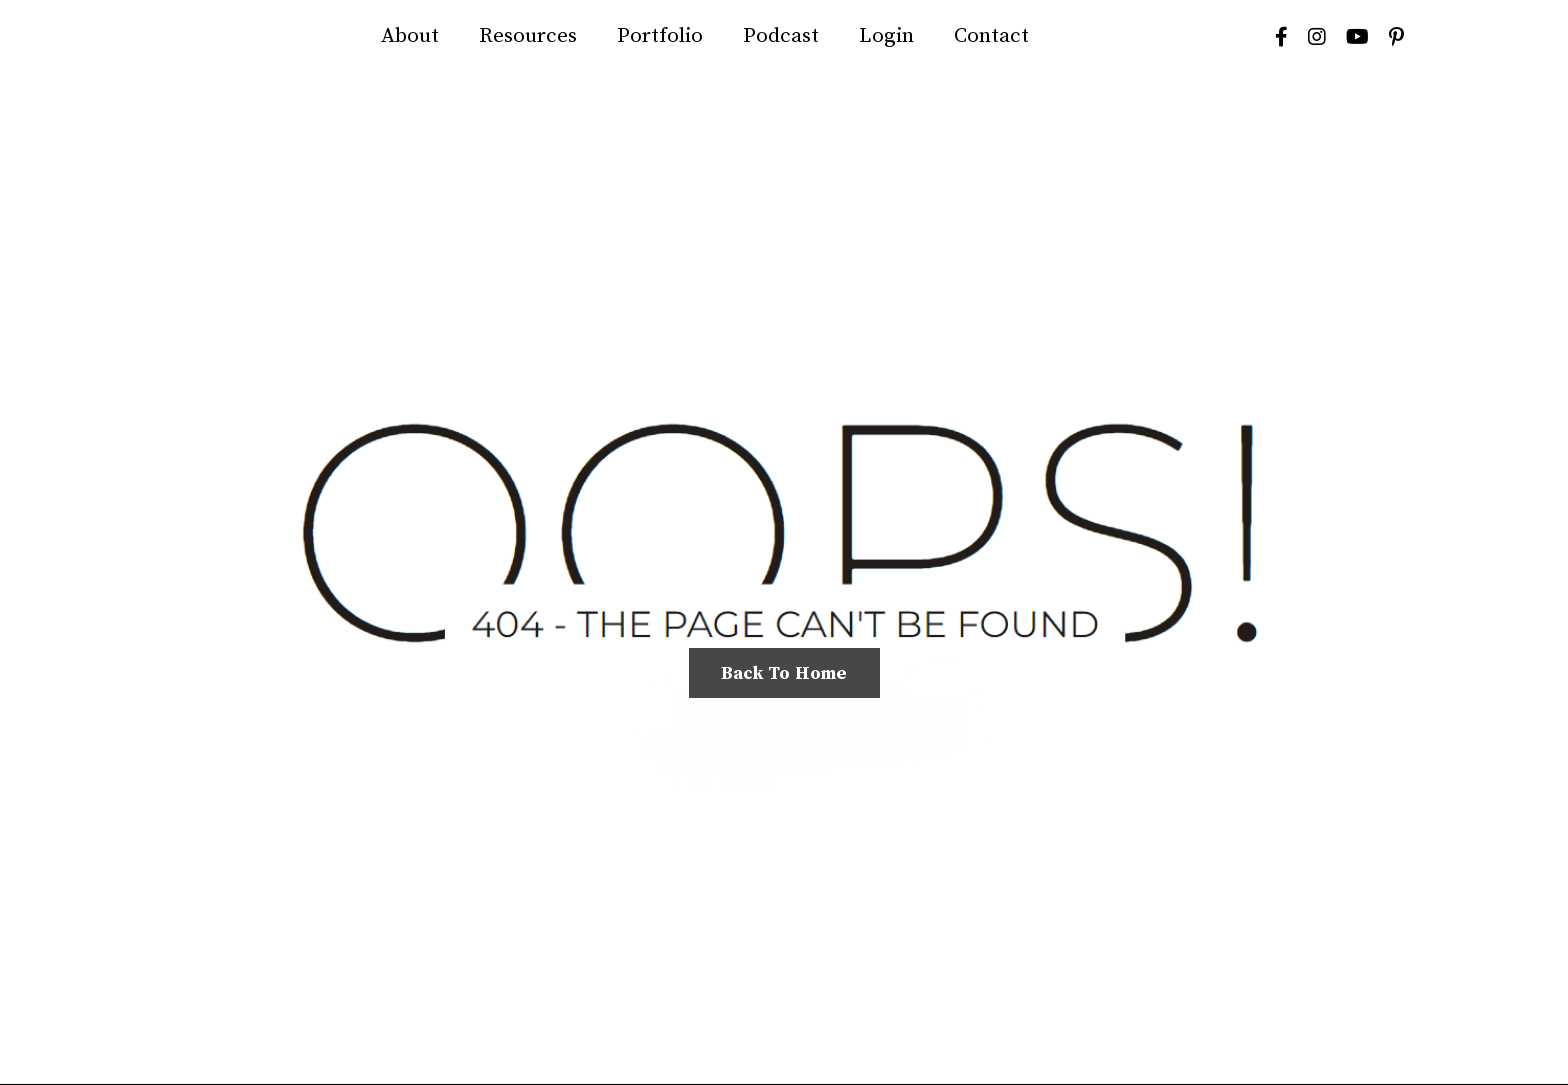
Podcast (781, 36)
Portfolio (660, 36)
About (410, 36)
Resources (528, 36)
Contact (991, 36)
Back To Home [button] (784, 673)
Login (886, 36)
